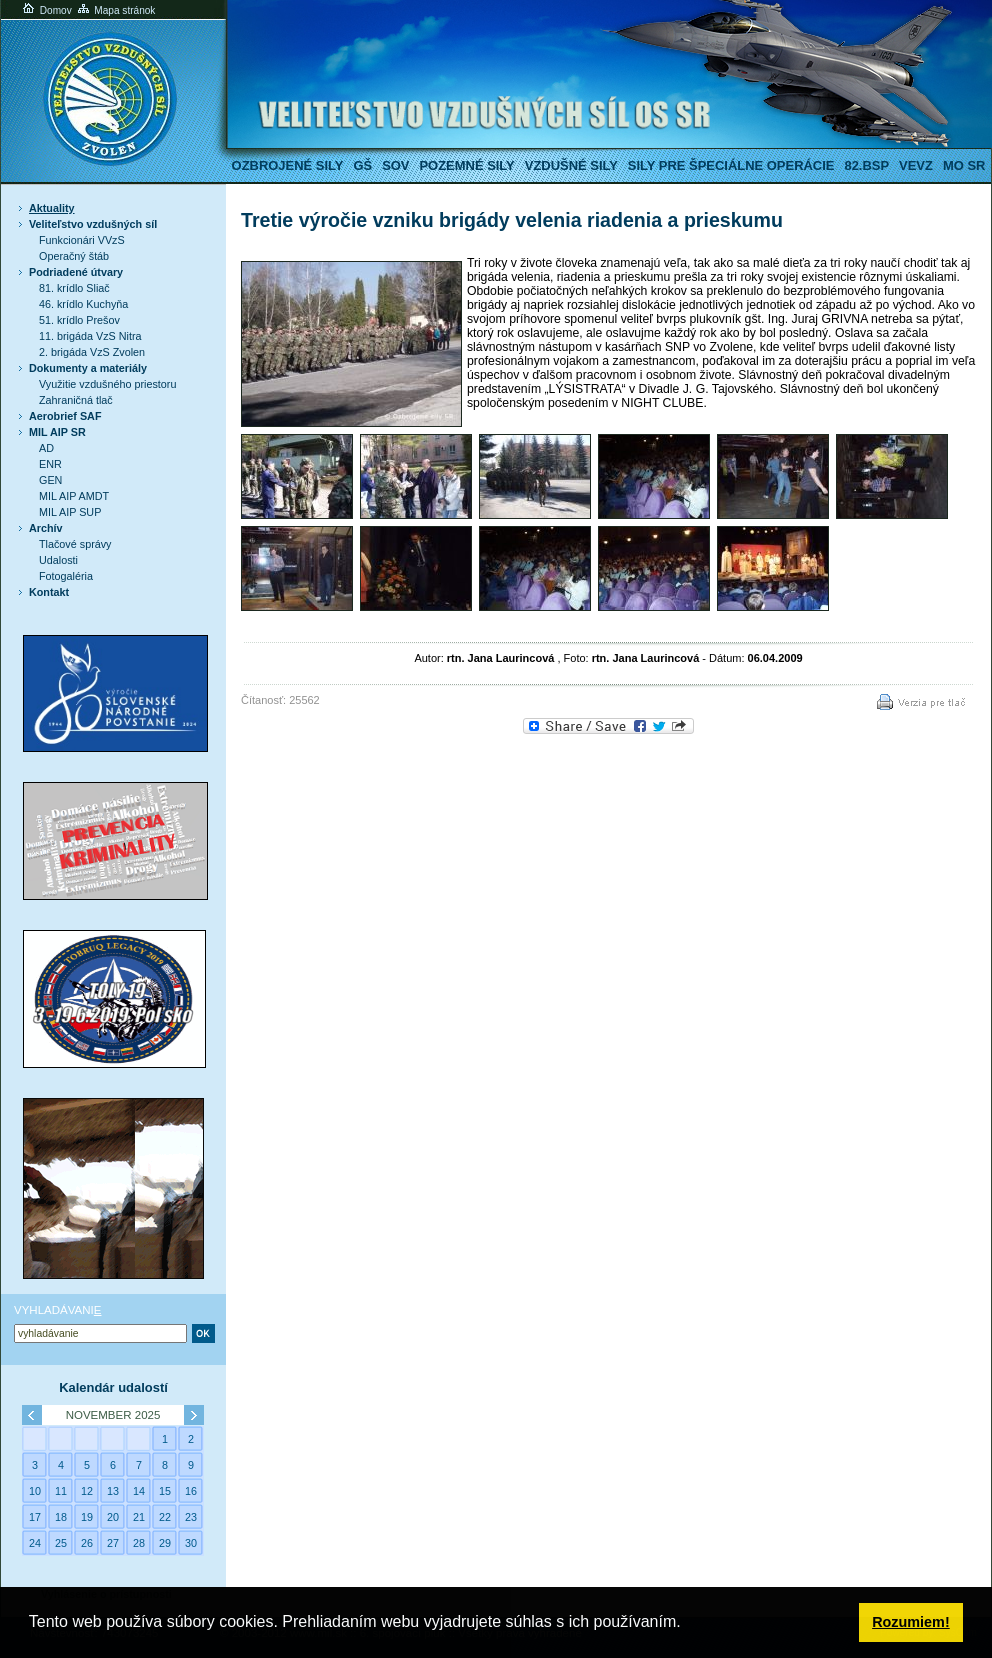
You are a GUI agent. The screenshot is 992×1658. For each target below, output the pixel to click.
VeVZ (916, 165)
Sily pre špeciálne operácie (731, 165)
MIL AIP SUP (70, 512)
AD (46, 448)
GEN (50, 480)
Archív (46, 528)
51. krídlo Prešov (79, 320)
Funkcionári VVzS (82, 240)
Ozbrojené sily (288, 165)
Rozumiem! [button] (911, 1622)
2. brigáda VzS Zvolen (92, 352)
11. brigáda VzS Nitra (90, 336)
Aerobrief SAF (65, 416)
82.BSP (866, 165)
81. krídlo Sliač (74, 288)
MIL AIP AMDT (74, 496)
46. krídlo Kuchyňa (83, 304)
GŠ (362, 165)
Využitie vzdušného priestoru (107, 384)
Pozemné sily (466, 165)
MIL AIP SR (57, 432)
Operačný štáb (74, 256)
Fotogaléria (66, 576)
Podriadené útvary (76, 272)
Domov (46, 10)
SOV (395, 165)
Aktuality (52, 208)
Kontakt (49, 592)
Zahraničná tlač (76, 400)
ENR (50, 464)
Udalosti (58, 560)
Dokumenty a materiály (88, 368)
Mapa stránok (115, 10)
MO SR (964, 165)
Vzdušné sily (571, 165)
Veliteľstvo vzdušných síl (93, 224)
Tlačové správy (75, 544)
